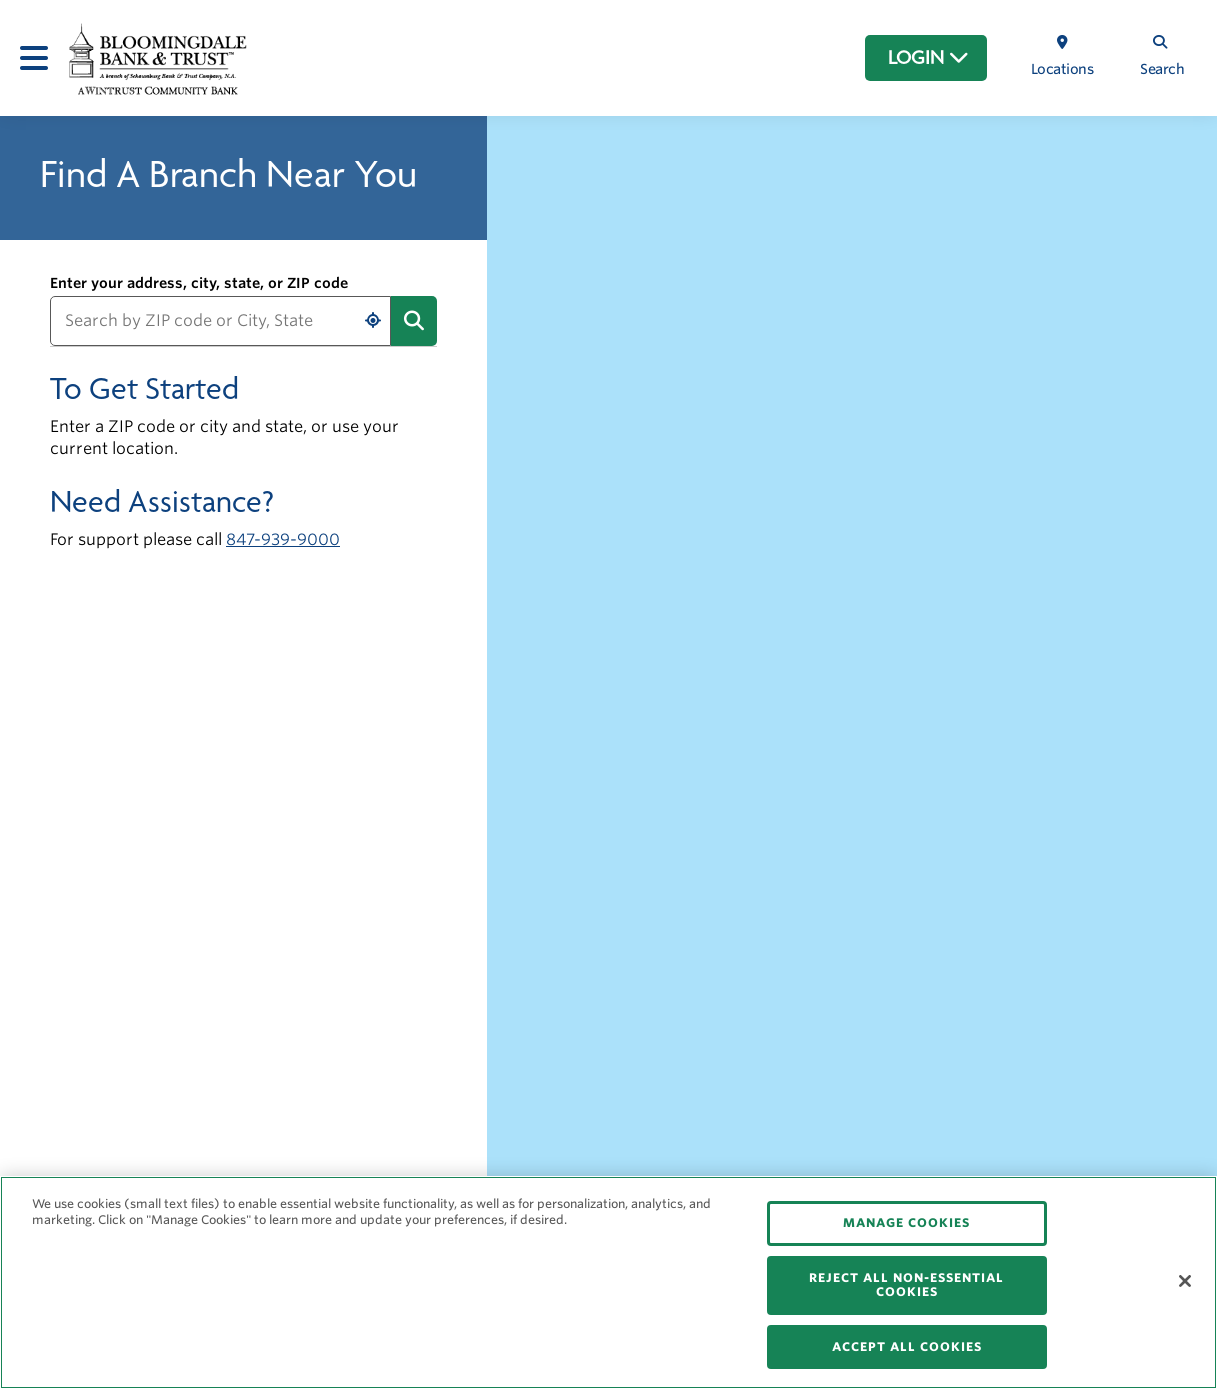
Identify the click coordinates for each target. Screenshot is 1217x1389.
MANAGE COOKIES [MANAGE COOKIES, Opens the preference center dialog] (906, 1222)
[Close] (1185, 1281)
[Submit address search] (414, 321)
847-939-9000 (283, 539)
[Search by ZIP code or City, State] (220, 321)
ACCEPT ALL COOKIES (907, 1346)
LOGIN (928, 58)
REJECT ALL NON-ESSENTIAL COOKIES (906, 1284)
